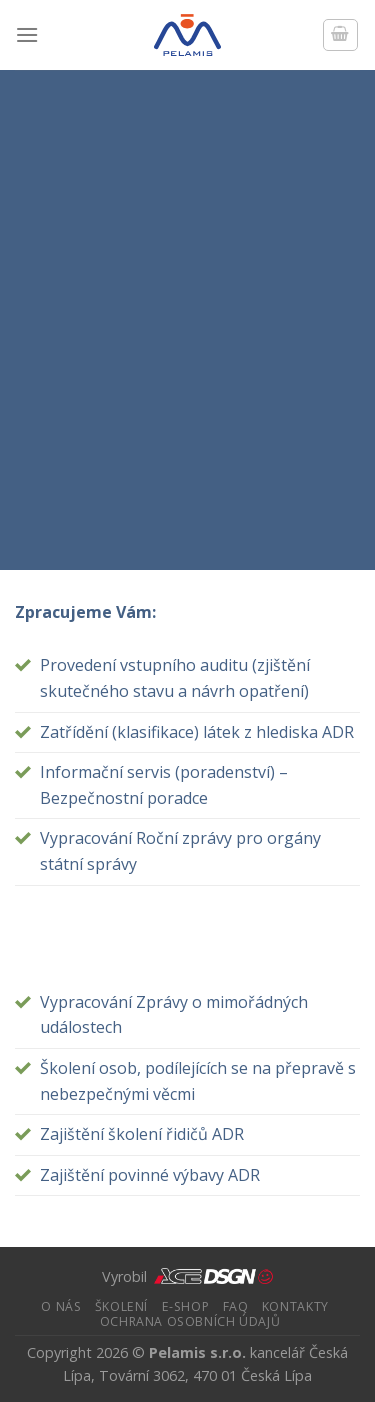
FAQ (236, 1306)
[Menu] (27, 34)
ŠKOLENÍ (121, 1306)
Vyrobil (187, 1276)
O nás (61, 1306)
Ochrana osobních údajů (190, 1321)
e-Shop (186, 1306)
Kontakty (295, 1306)
